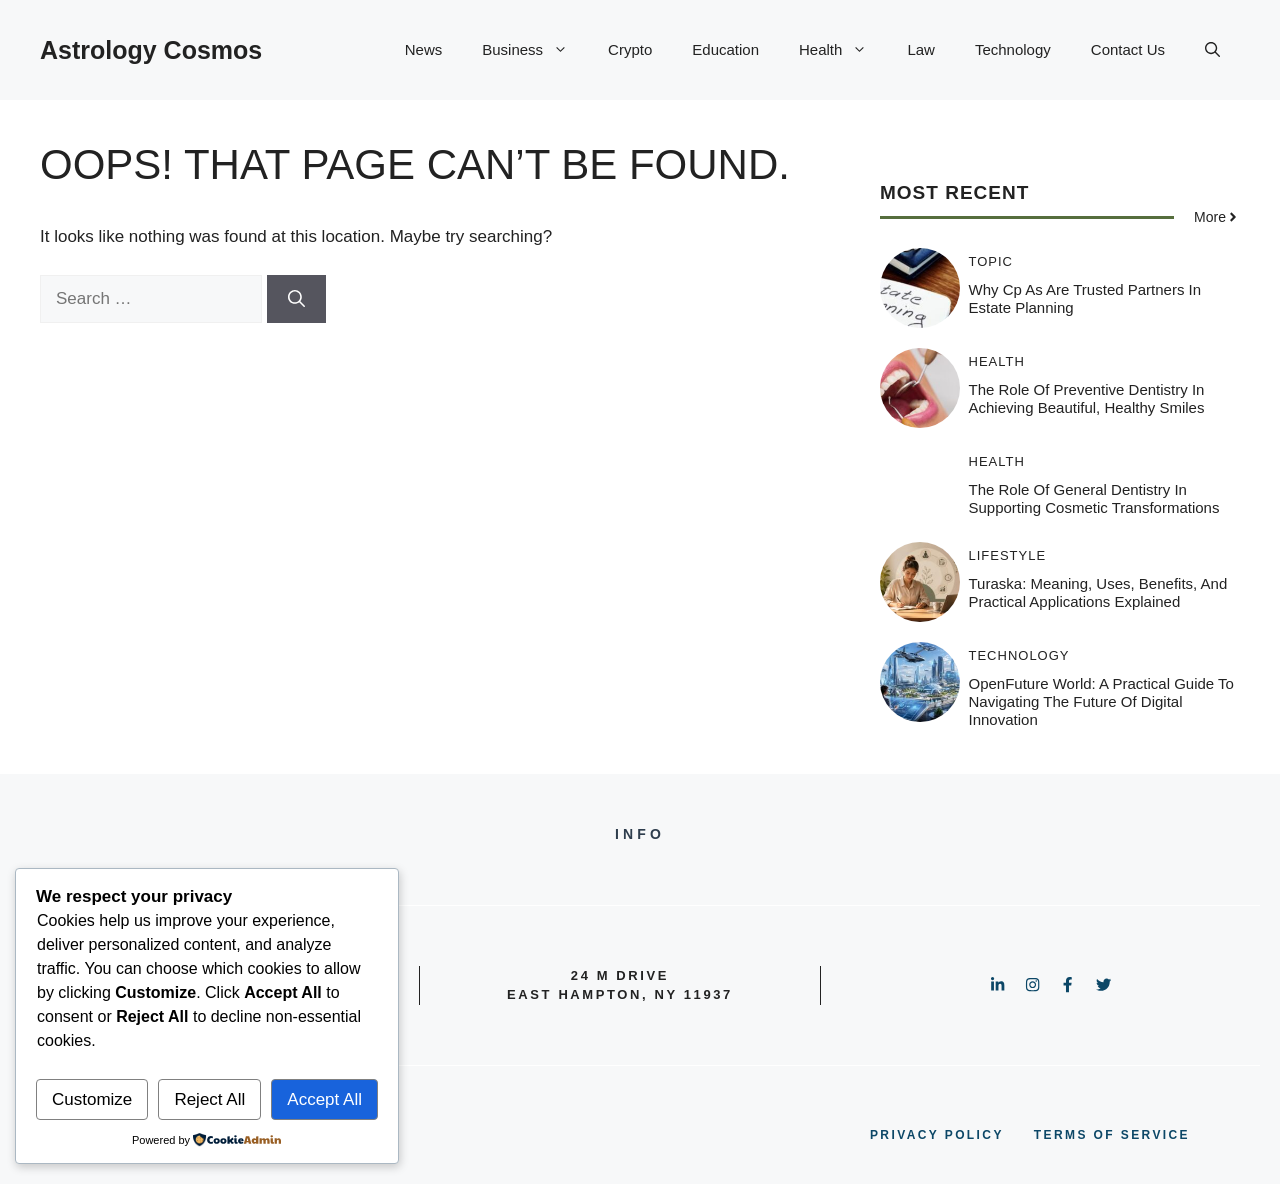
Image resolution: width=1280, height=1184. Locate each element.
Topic (991, 261)
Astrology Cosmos (151, 50)
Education (725, 49)
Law (921, 49)
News (424, 49)
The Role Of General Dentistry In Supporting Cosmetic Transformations (1094, 498)
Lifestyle (1008, 555)
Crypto (630, 49)
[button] (1212, 50)
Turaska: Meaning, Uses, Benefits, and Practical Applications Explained (1098, 592)
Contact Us (1128, 49)
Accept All (324, 1099)
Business (535, 50)
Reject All (209, 1099)
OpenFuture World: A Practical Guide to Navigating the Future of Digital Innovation (1101, 701)
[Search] (296, 299)
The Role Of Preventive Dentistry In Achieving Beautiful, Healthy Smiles (1087, 398)
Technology (1013, 49)
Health (843, 50)
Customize (92, 1099)
